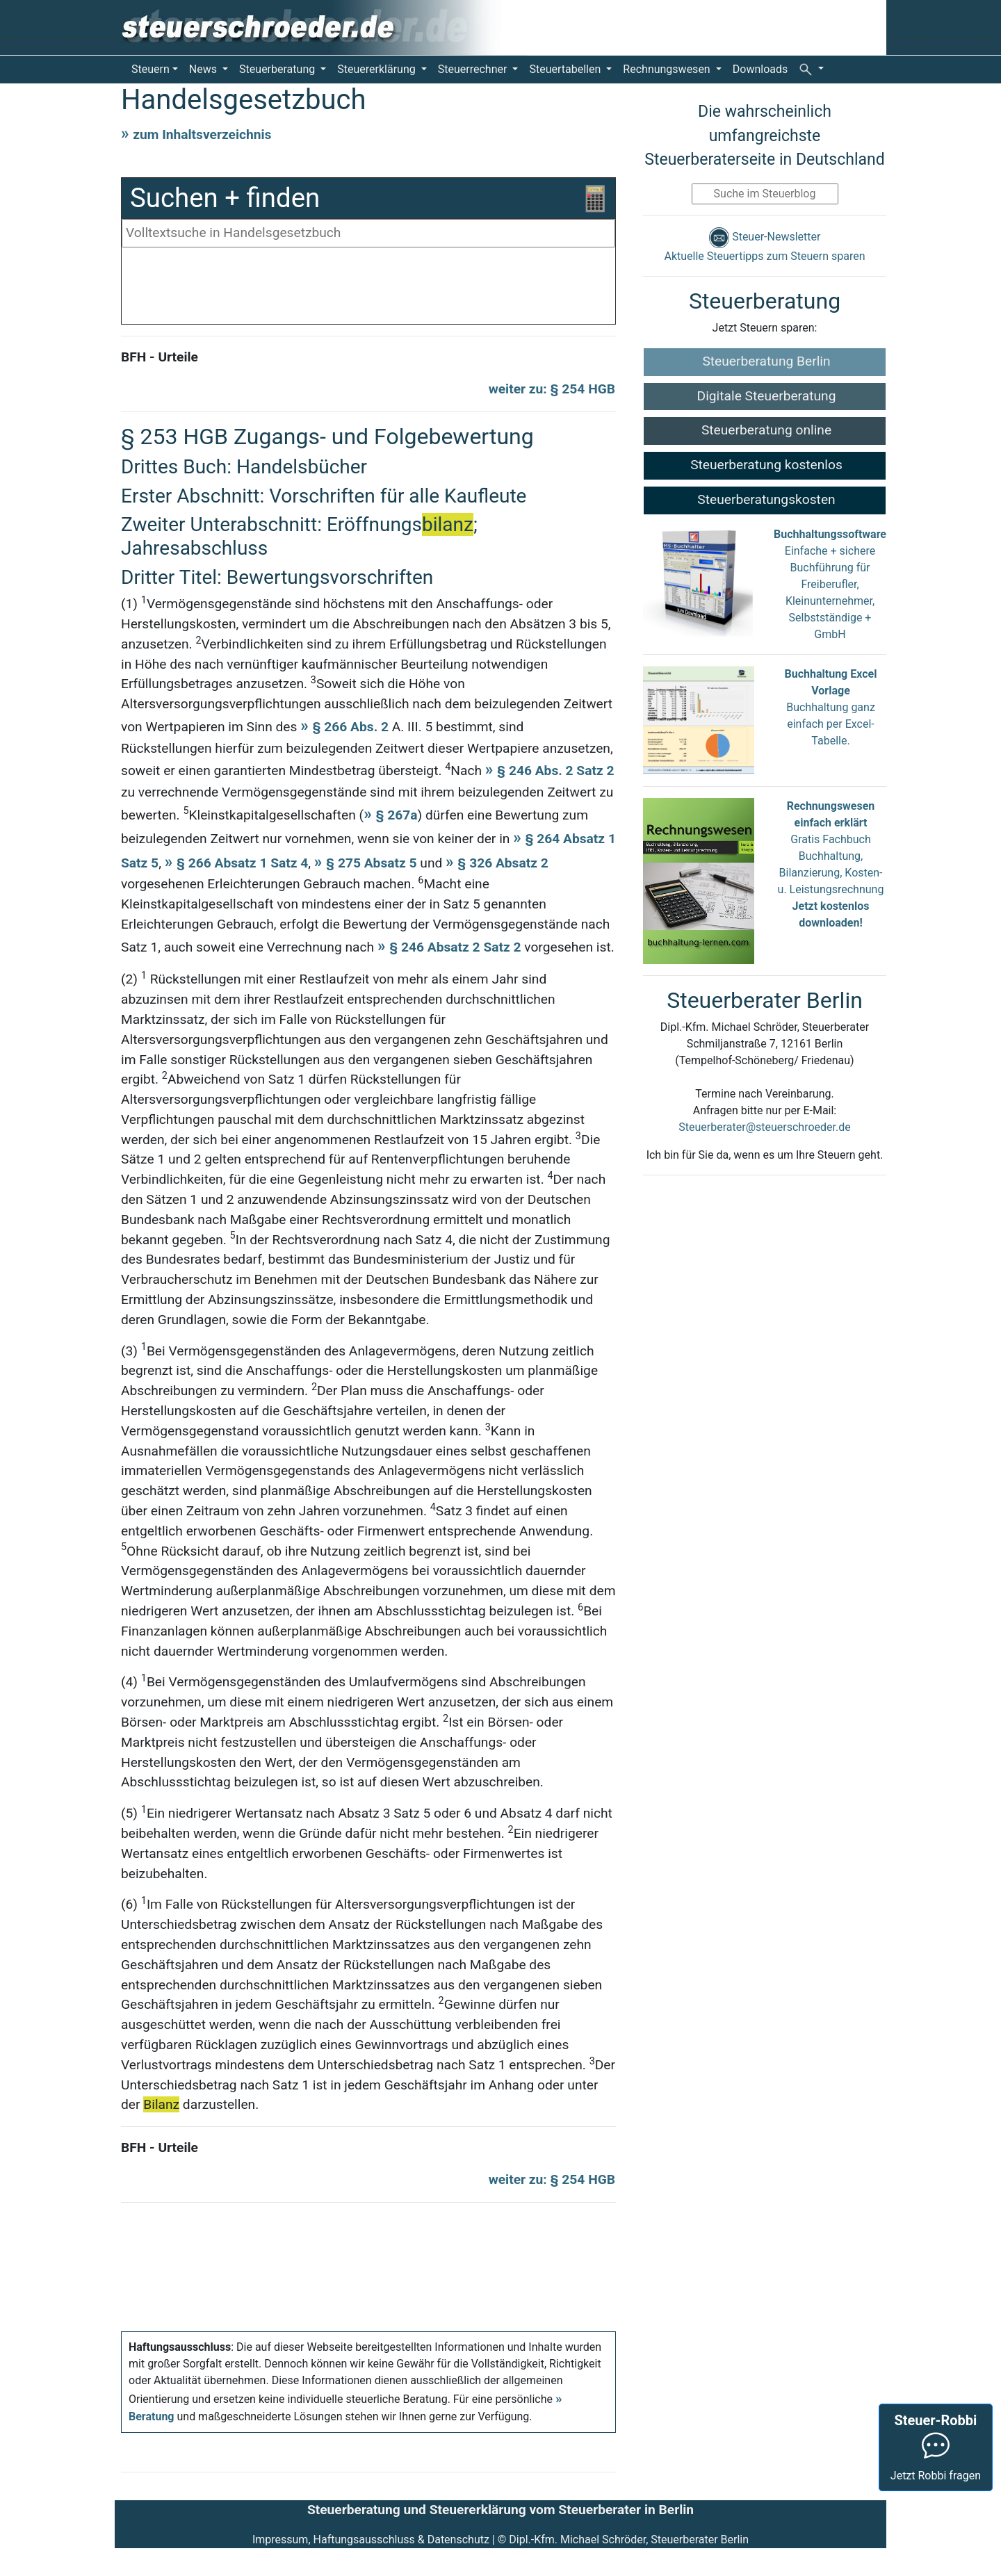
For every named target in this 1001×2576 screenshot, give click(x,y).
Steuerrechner (474, 69)
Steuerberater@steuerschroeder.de (764, 1127)
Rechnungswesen (668, 69)
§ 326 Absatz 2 (502, 863)
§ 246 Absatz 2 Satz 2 (455, 947)
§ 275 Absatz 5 (371, 863)
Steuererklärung (377, 69)
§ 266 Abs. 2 (351, 727)
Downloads (760, 69)
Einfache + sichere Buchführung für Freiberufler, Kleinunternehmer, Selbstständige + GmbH (830, 584)
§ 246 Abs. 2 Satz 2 (555, 770)
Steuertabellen (566, 69)
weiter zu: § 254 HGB (552, 389)
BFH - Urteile (159, 357)
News (204, 69)
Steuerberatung (278, 69)
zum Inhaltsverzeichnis (202, 134)
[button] (811, 68)
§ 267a (396, 815)
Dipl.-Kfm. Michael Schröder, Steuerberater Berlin (629, 2539)
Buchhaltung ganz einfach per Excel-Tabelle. (830, 724)
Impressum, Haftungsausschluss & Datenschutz (370, 2539)
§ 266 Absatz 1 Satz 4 (242, 863)
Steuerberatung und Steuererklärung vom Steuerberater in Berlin (500, 2510)
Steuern (150, 69)
